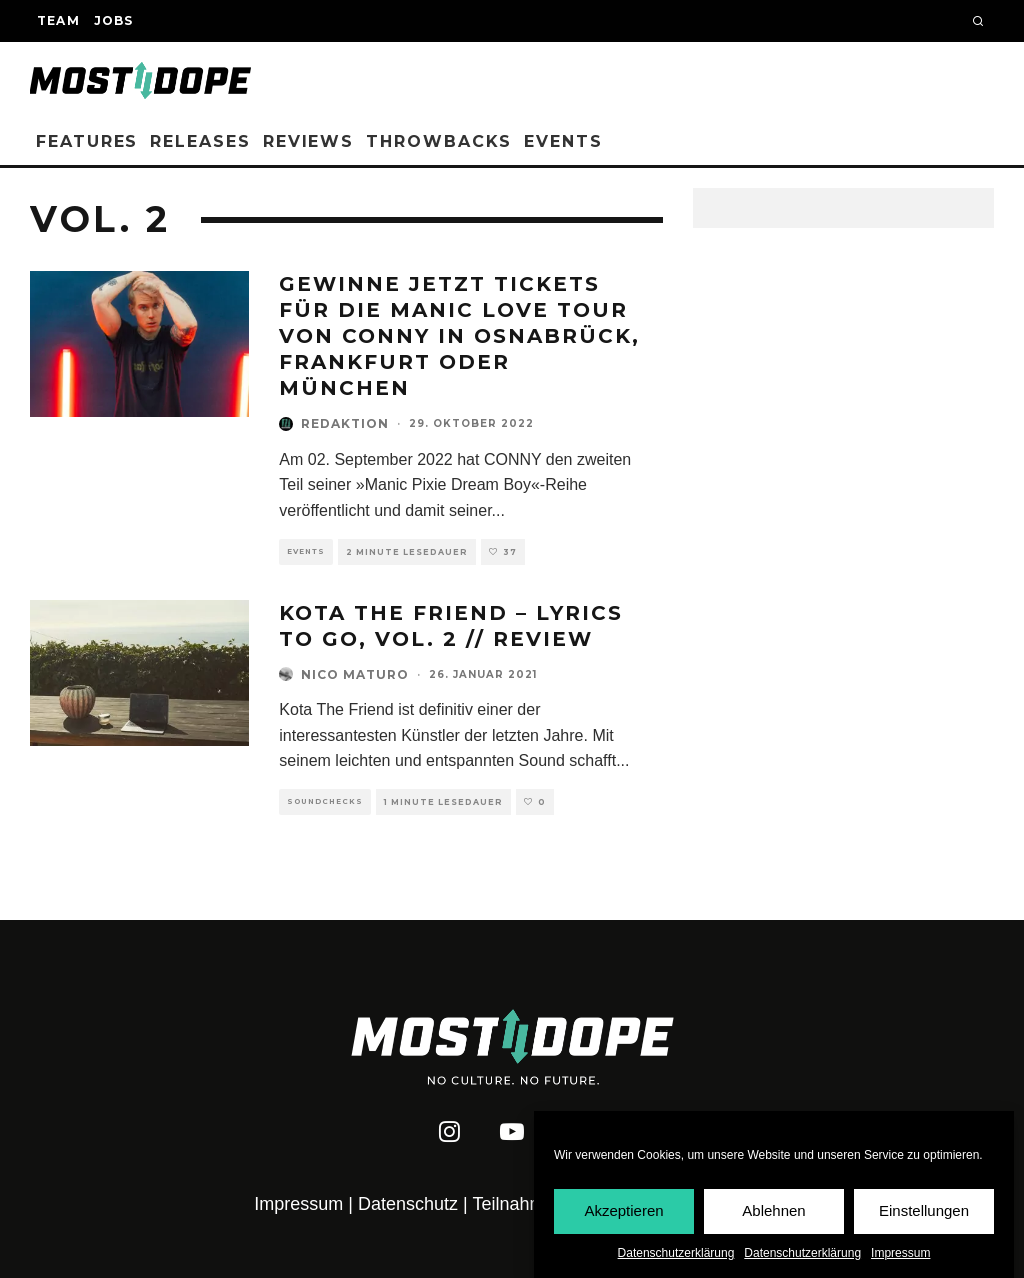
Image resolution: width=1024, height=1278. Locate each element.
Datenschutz (408, 1204)
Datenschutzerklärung (676, 1253)
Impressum (900, 1253)
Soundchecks (325, 801)
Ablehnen (773, 1211)
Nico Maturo (355, 674)
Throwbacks (439, 141)
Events (563, 141)
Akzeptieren (623, 1211)
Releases (200, 141)
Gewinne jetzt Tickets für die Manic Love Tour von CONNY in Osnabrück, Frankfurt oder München (459, 336)
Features (87, 141)
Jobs (114, 20)
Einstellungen (924, 1211)
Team (58, 20)
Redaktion (345, 423)
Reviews (308, 141)
